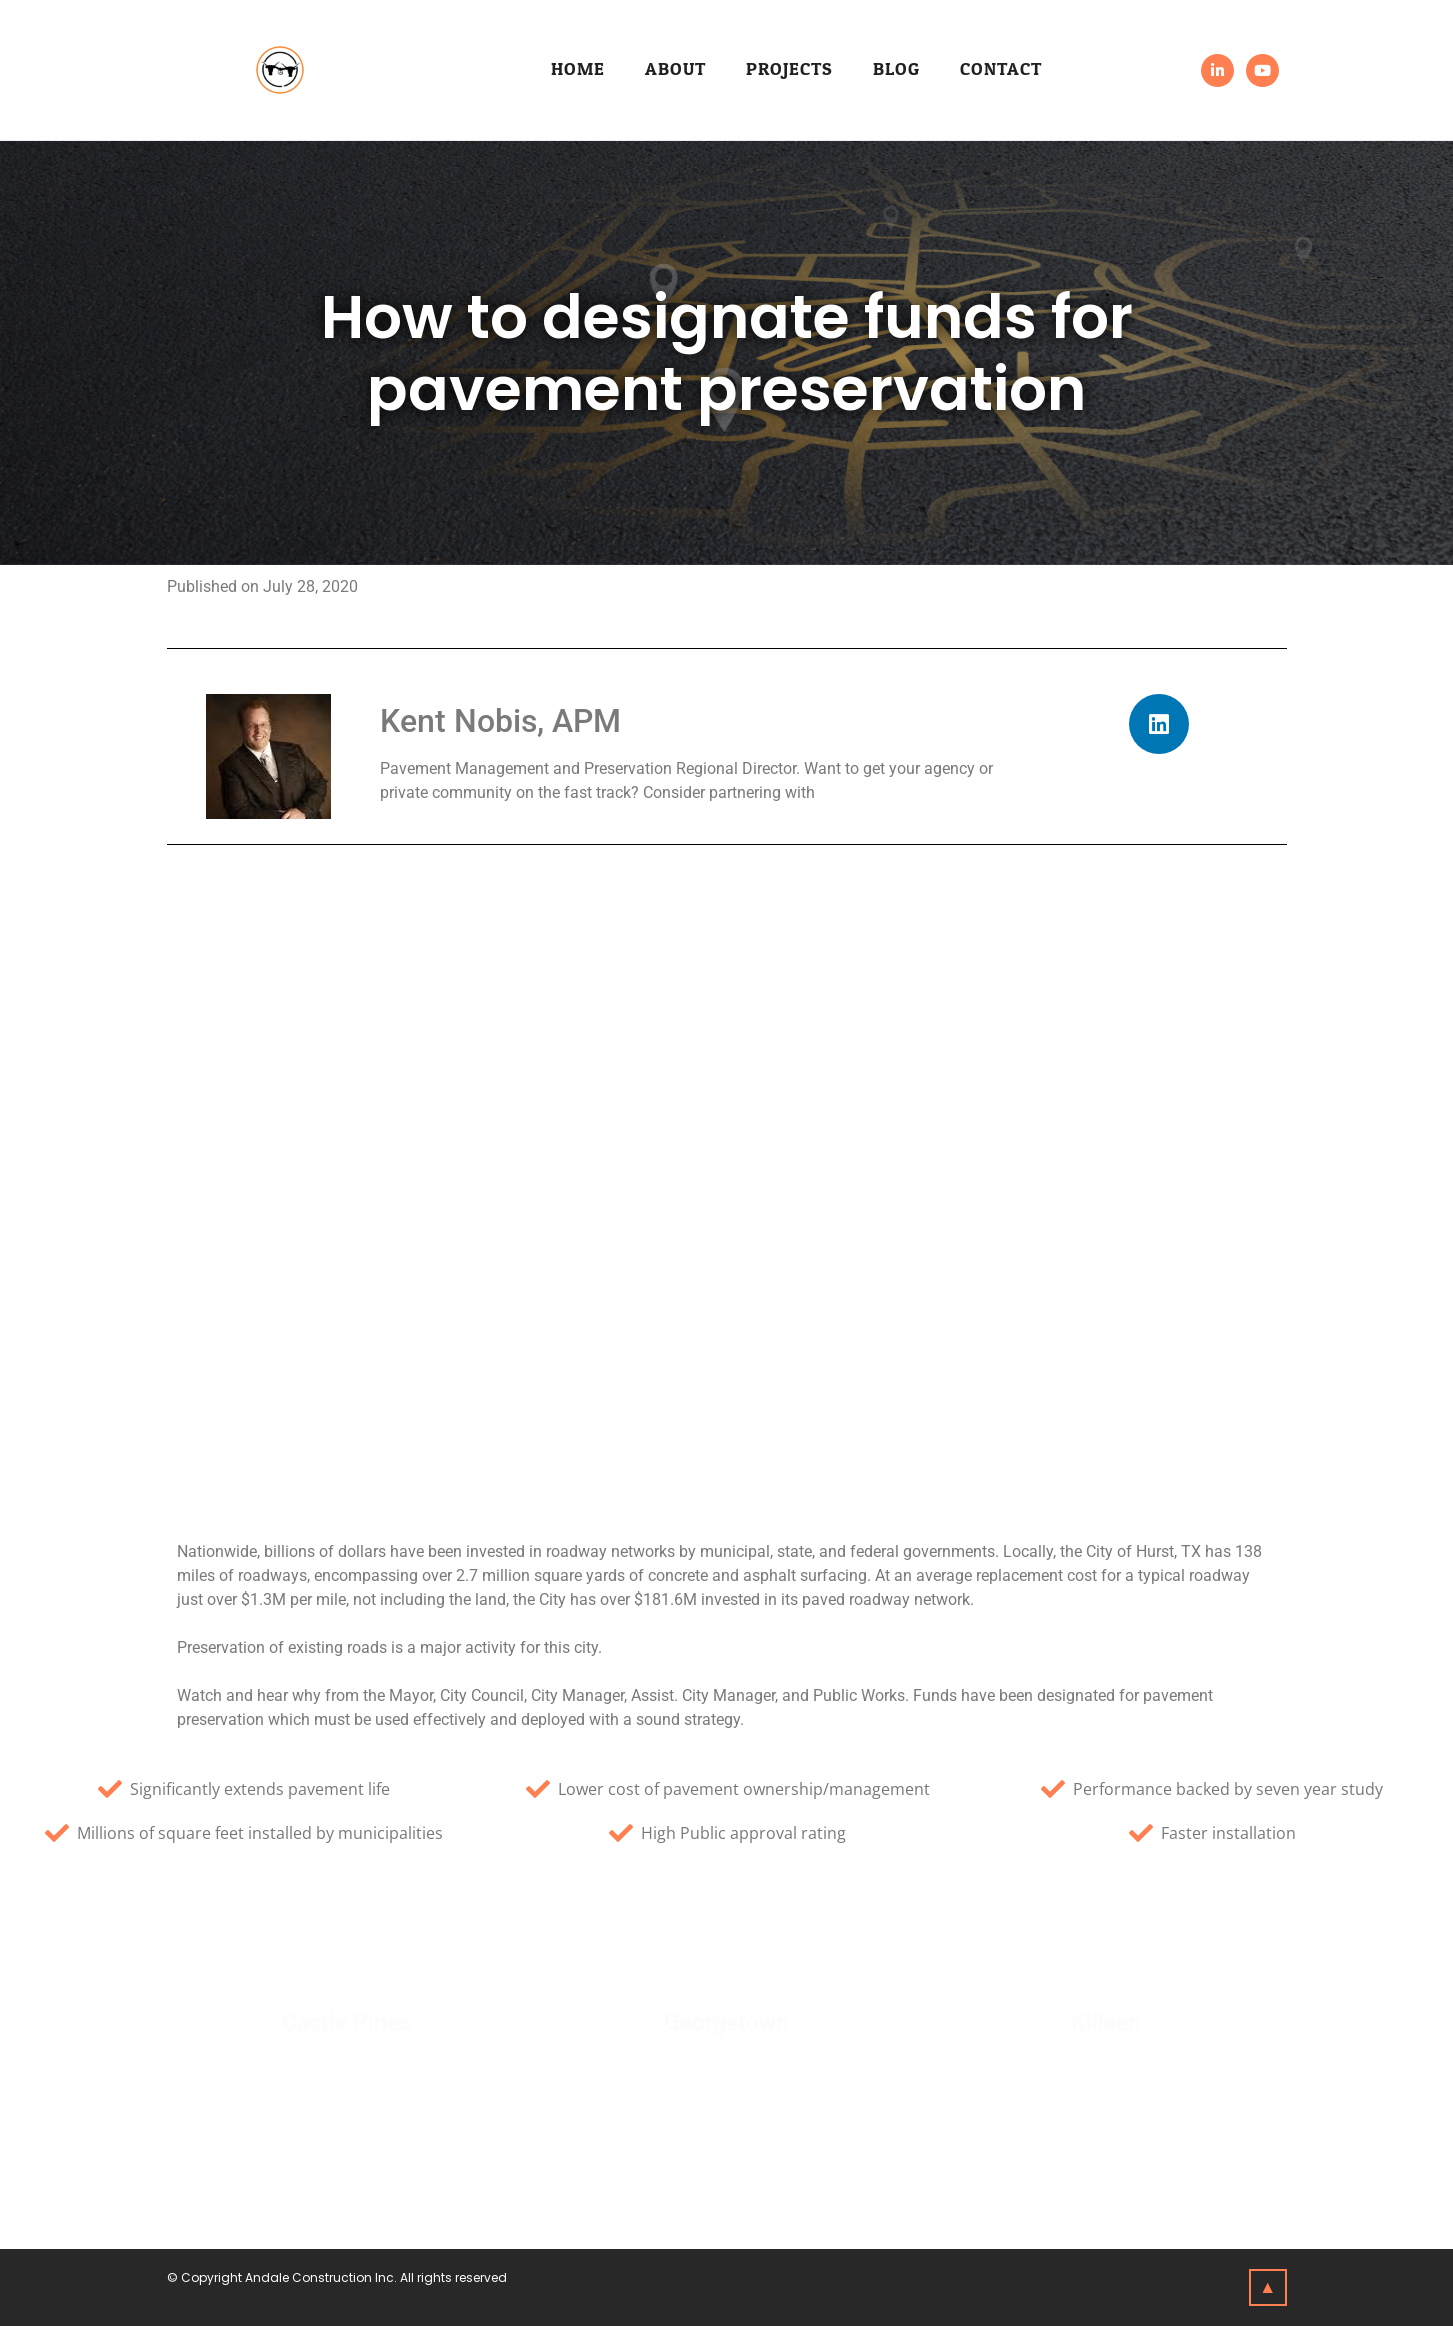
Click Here (346, 2073)
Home (578, 69)
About (675, 69)
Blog (896, 69)
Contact (1001, 69)
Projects (789, 69)
